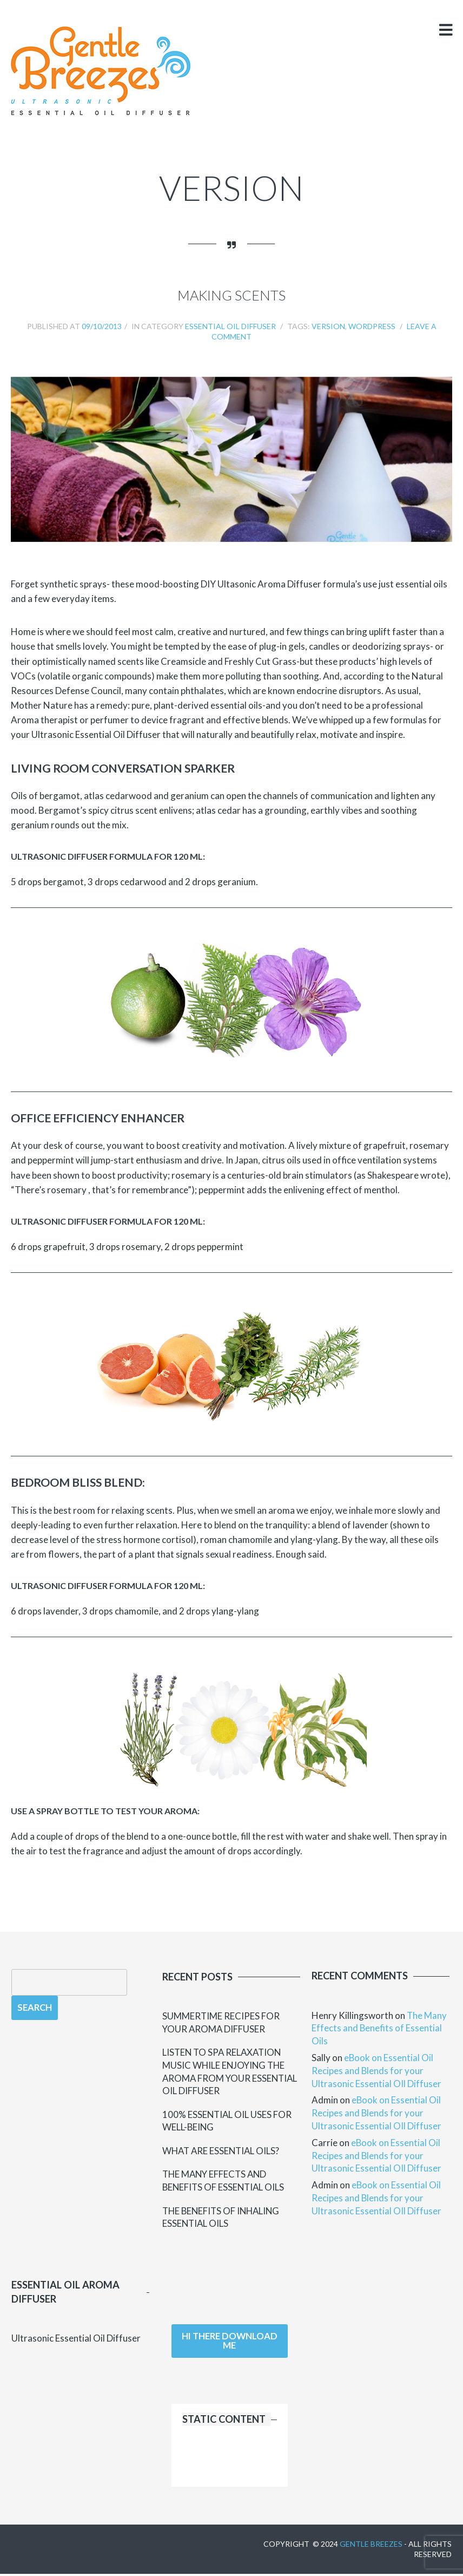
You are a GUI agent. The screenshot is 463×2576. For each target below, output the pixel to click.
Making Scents (231, 295)
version (328, 326)
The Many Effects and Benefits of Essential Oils (224, 2181)
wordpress (371, 326)
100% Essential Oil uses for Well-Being (227, 2121)
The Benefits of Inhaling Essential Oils (223, 2218)
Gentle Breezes (371, 2545)
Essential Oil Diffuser (230, 326)
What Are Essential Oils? (222, 2151)
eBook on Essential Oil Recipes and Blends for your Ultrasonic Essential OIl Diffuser (376, 2070)
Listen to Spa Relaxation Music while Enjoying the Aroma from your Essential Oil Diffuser (231, 2072)
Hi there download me (229, 2342)
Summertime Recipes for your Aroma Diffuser (221, 2022)
